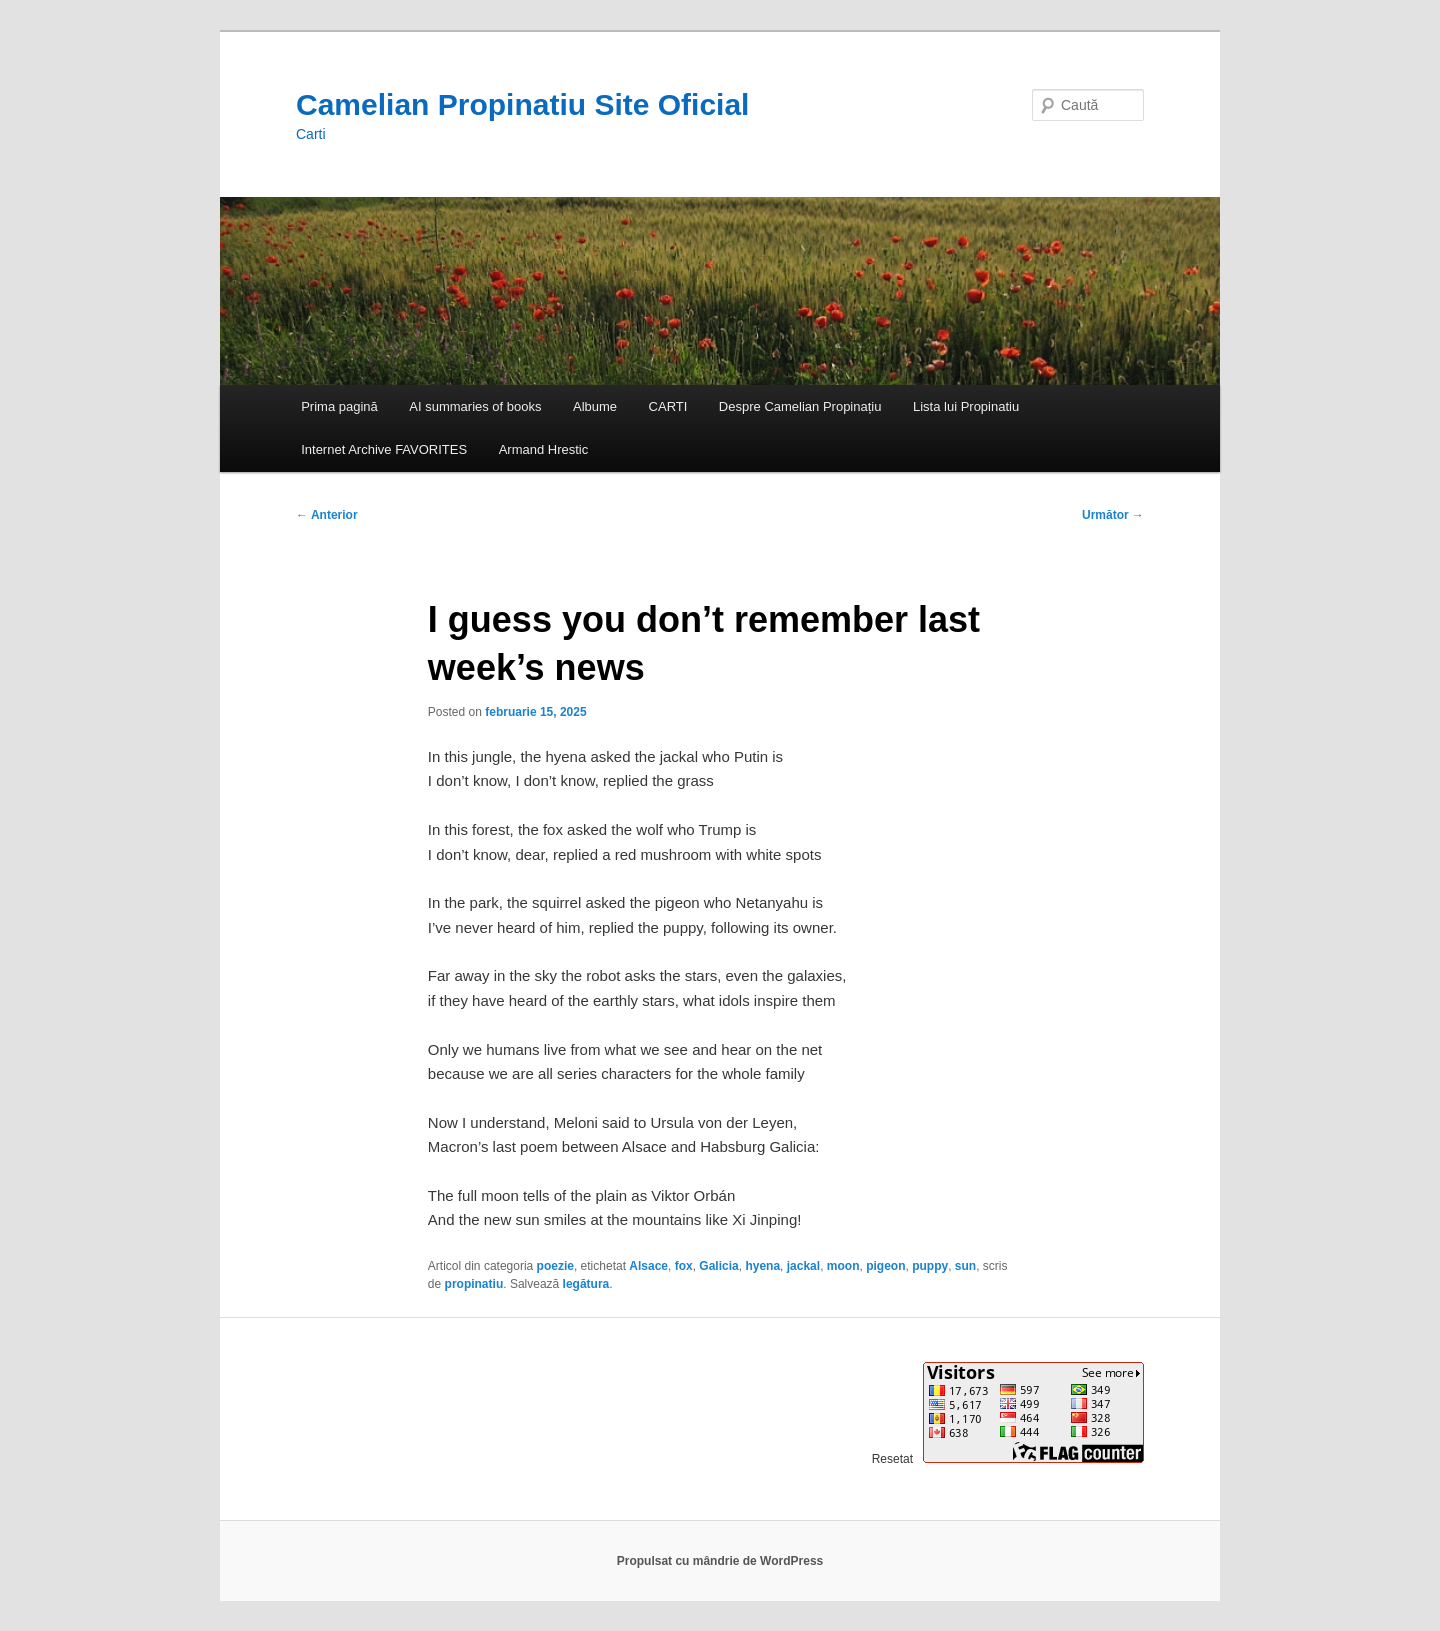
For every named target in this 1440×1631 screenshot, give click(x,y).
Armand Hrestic (544, 449)
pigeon (885, 1266)
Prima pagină (339, 406)
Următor (1113, 515)
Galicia (718, 1266)
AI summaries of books (475, 406)
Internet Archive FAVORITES (384, 449)
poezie (555, 1266)
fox (684, 1266)
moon (843, 1266)
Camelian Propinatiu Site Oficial (522, 104)
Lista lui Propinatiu (966, 406)
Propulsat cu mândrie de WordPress (720, 1561)
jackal (803, 1266)
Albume (595, 406)
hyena (762, 1266)
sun (965, 1266)
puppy (930, 1266)
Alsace (648, 1266)
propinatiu (474, 1284)
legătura (586, 1284)
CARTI (668, 406)
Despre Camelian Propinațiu (800, 406)
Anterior (327, 515)
